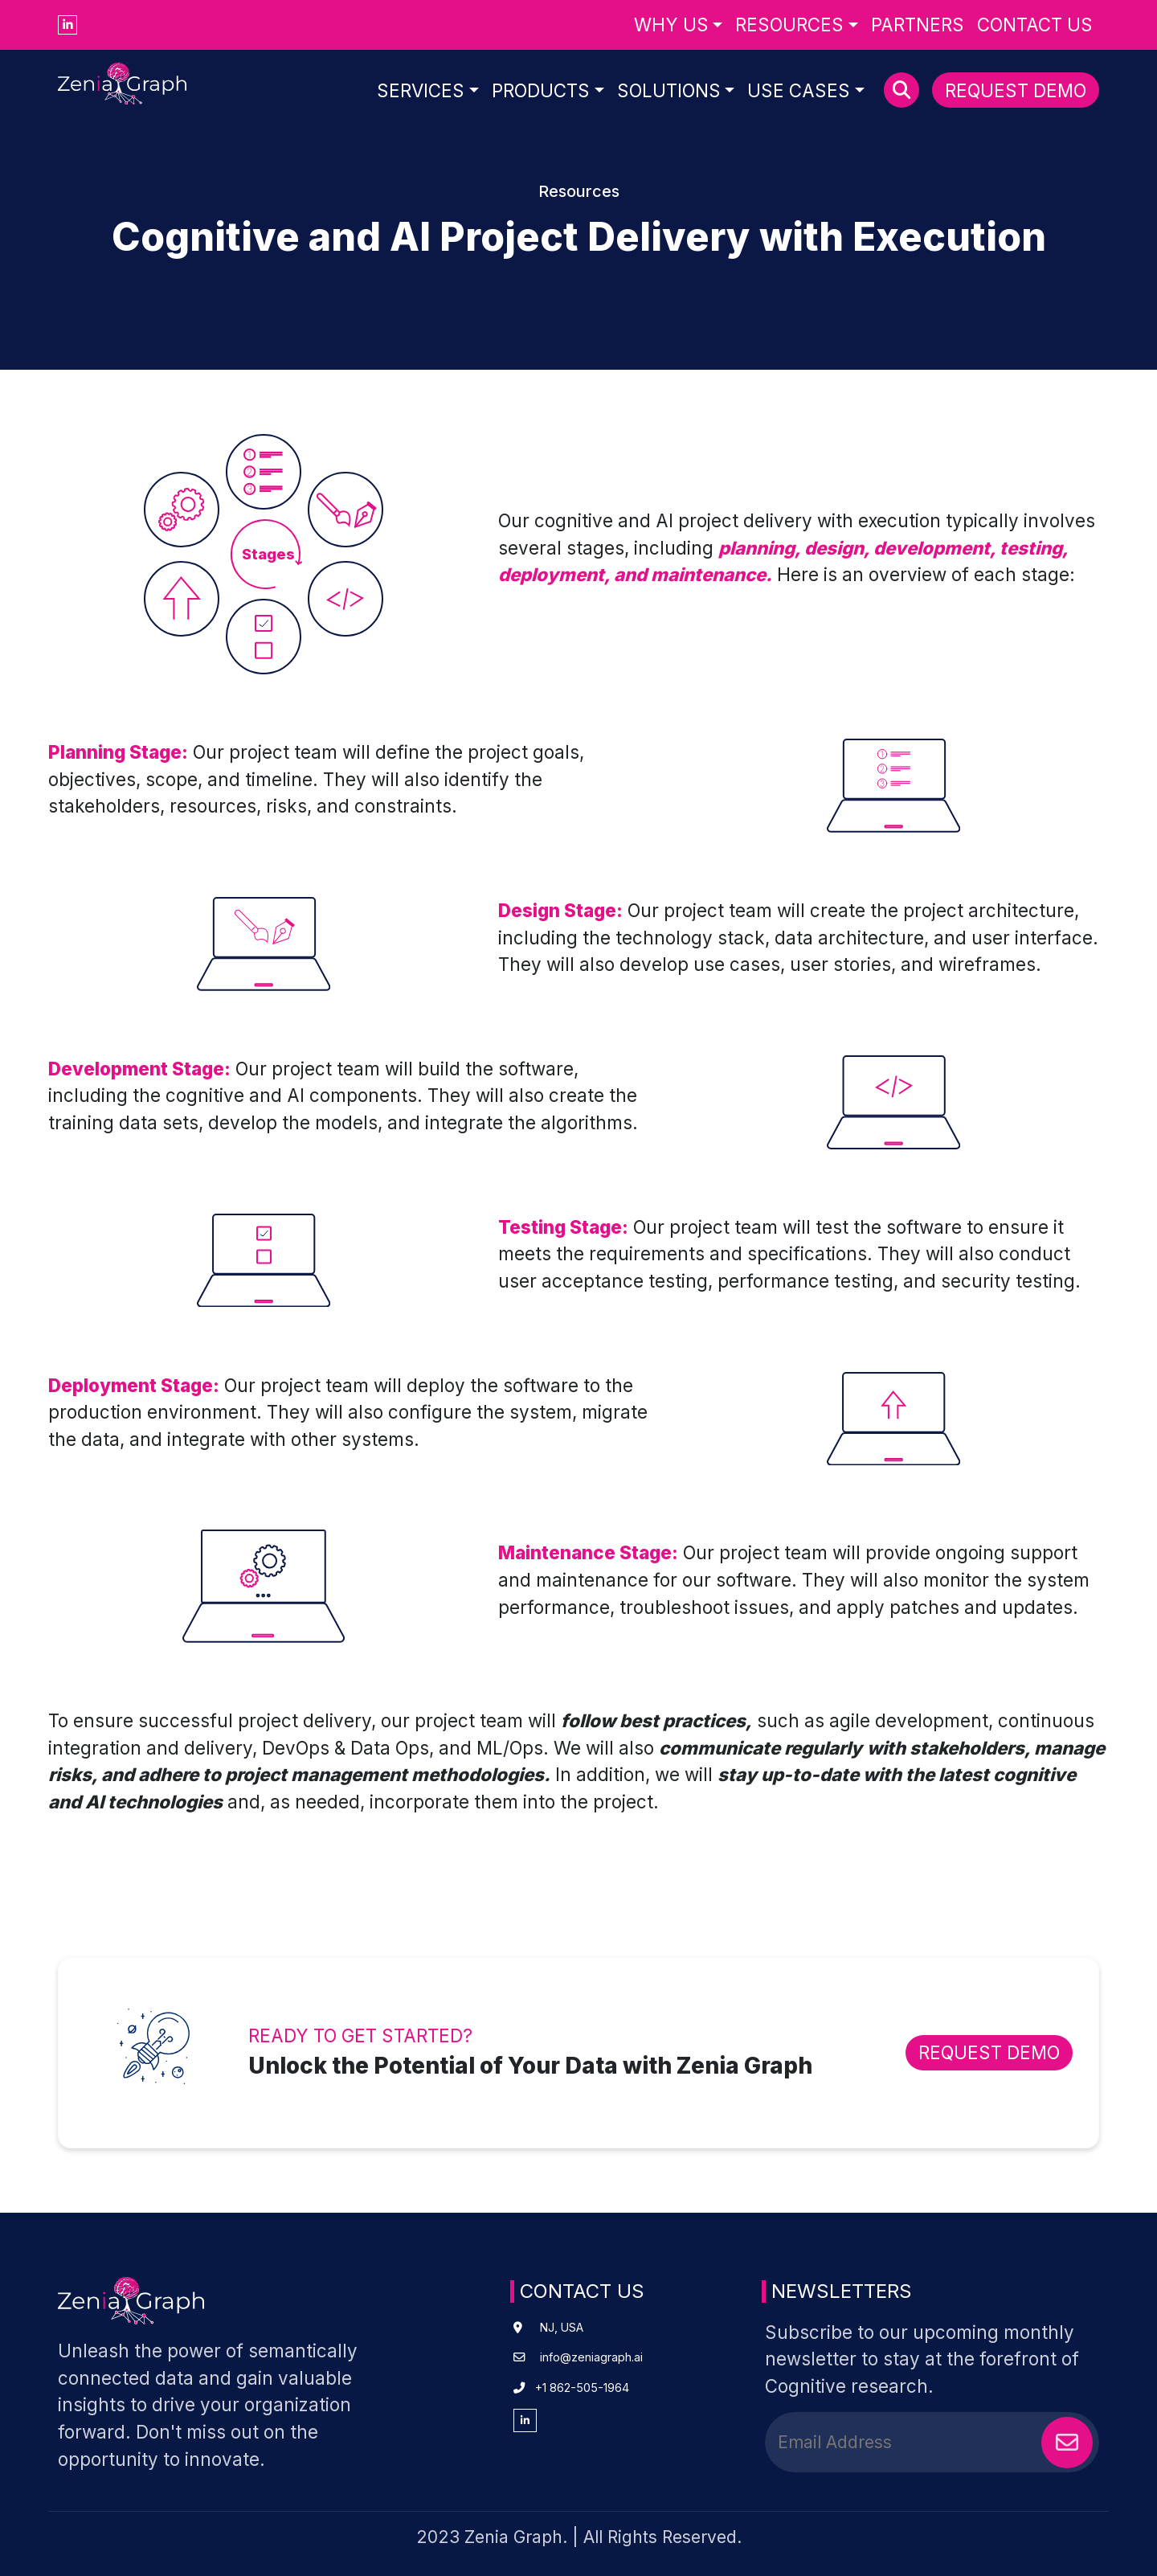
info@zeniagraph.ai (591, 2357)
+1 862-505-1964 (582, 2387)
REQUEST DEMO (989, 2052)
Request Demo (1015, 90)
